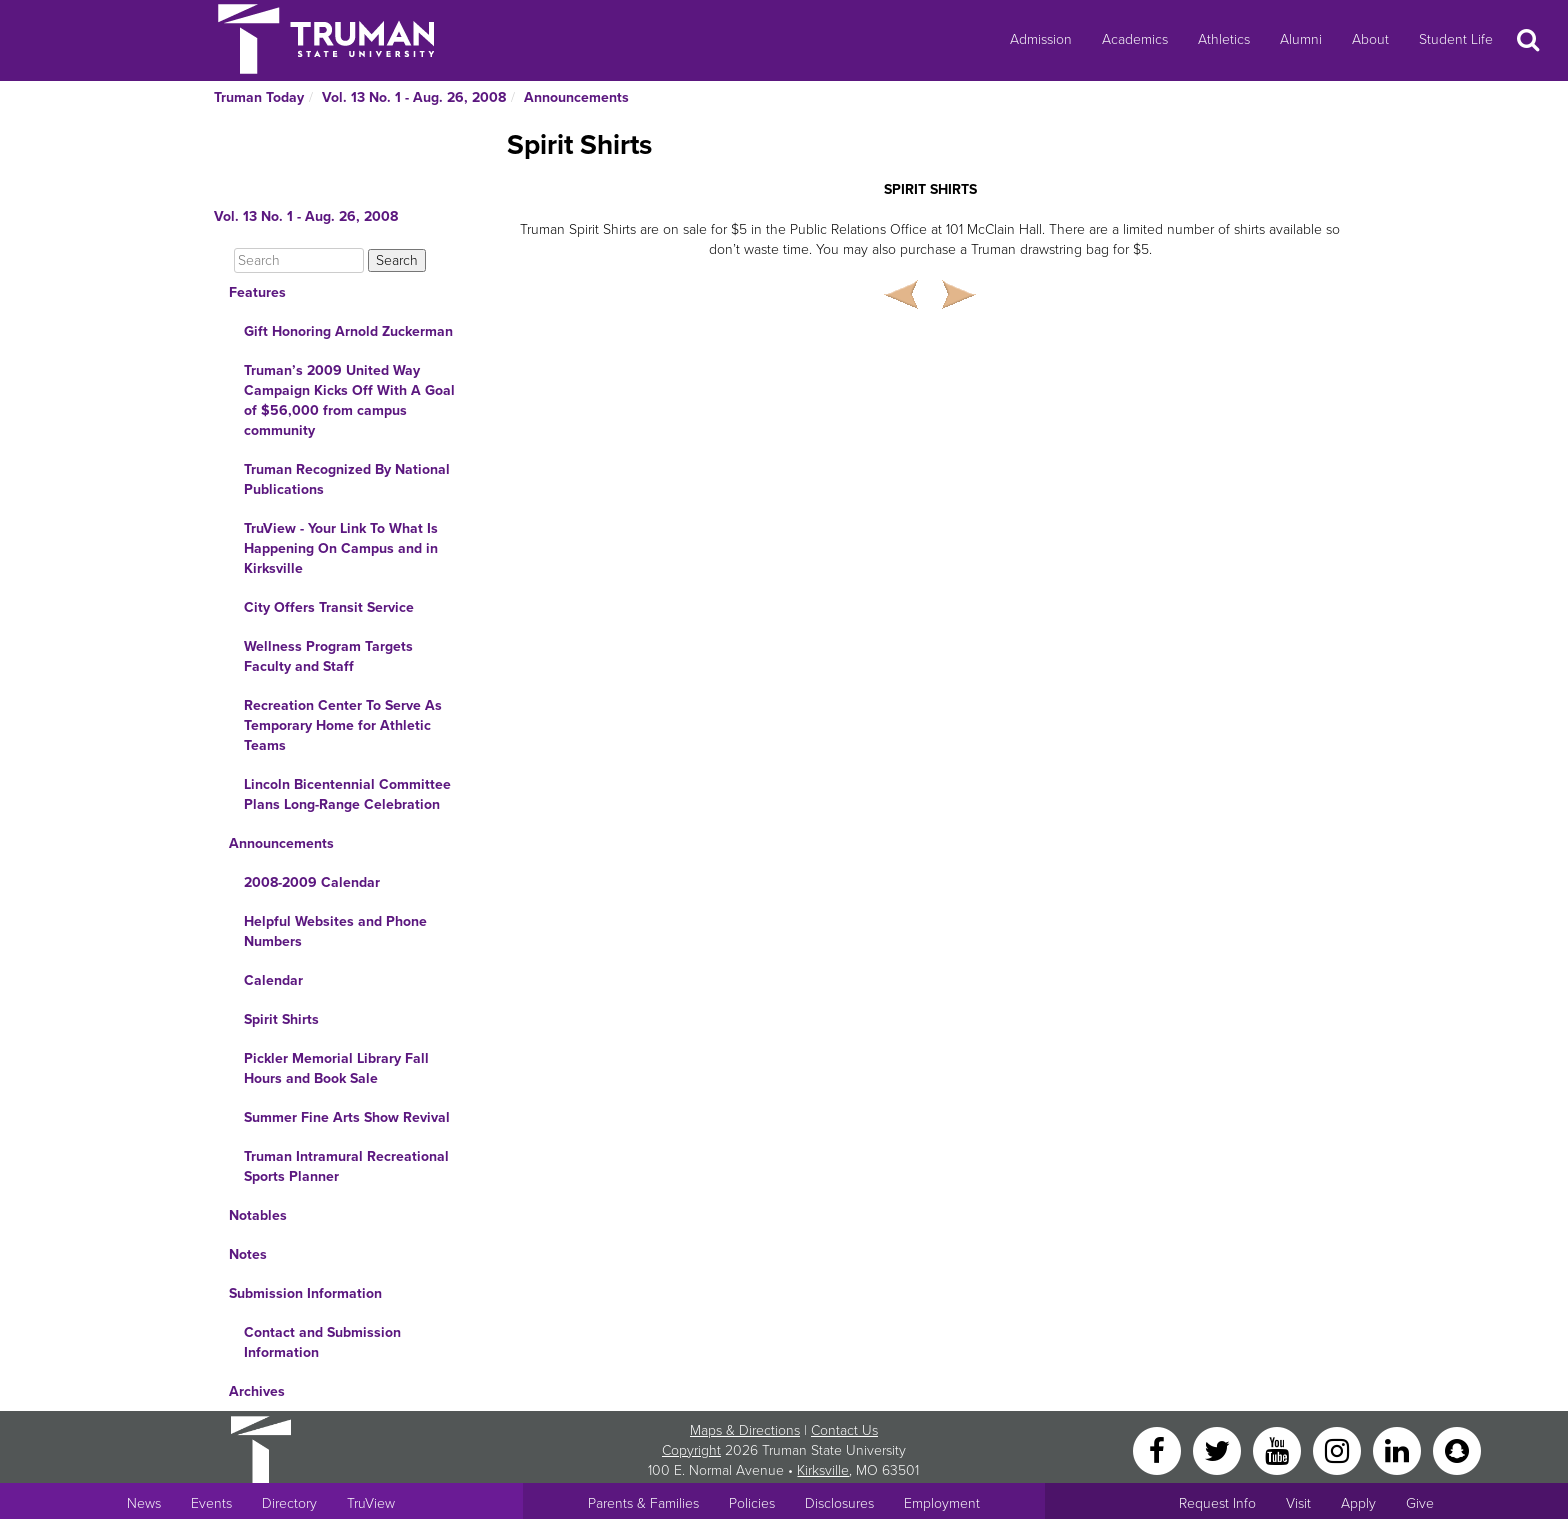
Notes (248, 1254)
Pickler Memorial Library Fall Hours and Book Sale (336, 1068)
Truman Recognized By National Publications (347, 479)
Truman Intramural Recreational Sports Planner (346, 1166)
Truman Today (259, 97)
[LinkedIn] (1399, 1449)
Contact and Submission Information (322, 1342)
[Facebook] (1159, 1449)
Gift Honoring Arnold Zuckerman (348, 331)
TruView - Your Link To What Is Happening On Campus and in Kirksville (341, 548)
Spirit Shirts (281, 1019)
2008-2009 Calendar (312, 882)
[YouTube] (1279, 1449)
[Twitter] (1219, 1449)
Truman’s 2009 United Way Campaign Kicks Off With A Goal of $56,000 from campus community (349, 400)
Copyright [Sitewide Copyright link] (691, 1450)
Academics (1135, 39)
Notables (258, 1215)
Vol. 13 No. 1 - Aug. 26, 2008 (414, 97)
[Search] (299, 260)
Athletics (1224, 39)
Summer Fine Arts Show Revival (347, 1117)
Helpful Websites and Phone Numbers (335, 931)
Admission (1041, 39)
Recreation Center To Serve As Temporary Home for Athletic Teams (343, 725)
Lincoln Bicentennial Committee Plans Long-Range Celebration (347, 794)
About (1370, 39)
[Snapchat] (1457, 1449)
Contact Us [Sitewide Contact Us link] (844, 1430)
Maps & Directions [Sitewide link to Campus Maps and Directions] (745, 1430)
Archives (257, 1391)
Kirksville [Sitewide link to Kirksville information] (823, 1470)
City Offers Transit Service (329, 607)
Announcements (576, 97)
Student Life (1456, 39)
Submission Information (305, 1293)
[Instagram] (1339, 1449)
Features (257, 292)
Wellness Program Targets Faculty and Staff (328, 656)
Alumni (1301, 39)
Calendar (273, 980)
